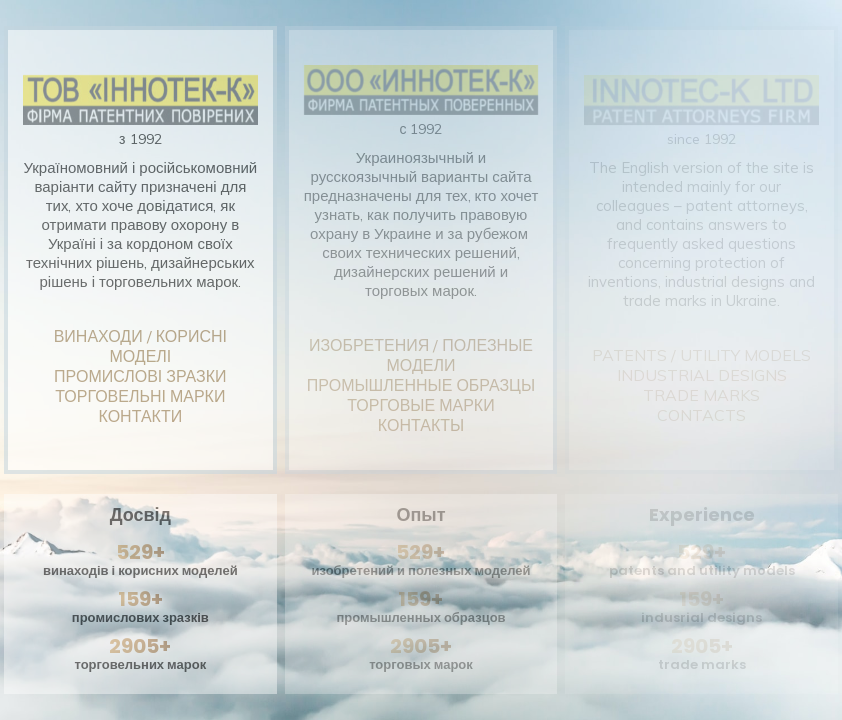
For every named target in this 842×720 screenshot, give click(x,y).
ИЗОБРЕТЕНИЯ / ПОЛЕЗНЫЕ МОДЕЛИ (421, 355)
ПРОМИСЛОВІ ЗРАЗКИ (140, 376)
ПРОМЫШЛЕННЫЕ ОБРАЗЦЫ (421, 385)
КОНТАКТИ (141, 416)
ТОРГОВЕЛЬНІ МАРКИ (140, 396)
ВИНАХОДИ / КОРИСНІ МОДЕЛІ (140, 346)
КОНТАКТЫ (421, 425)
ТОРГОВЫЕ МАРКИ (420, 405)
